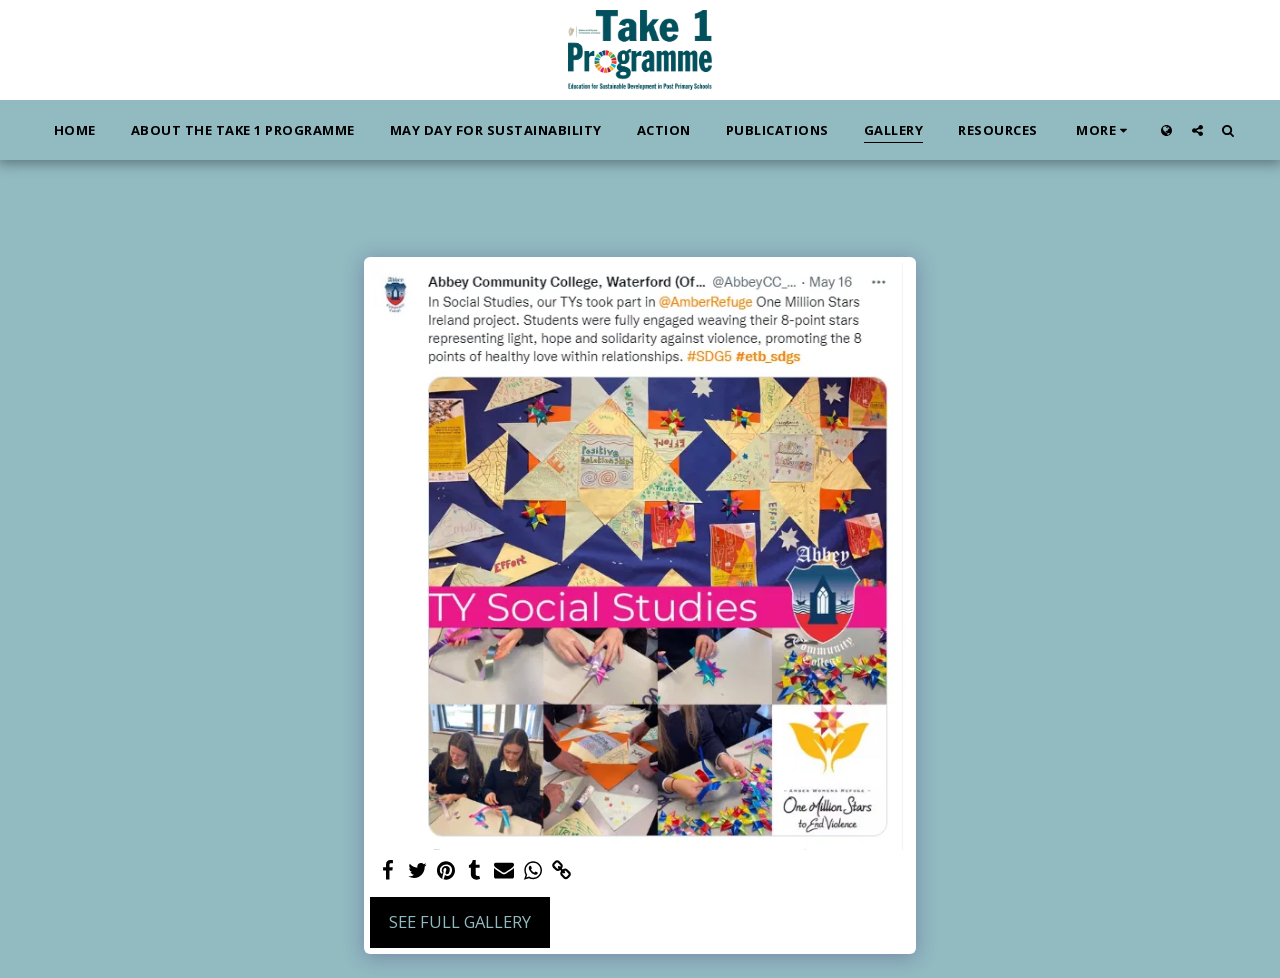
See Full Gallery (460, 921)
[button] (1197, 130)
